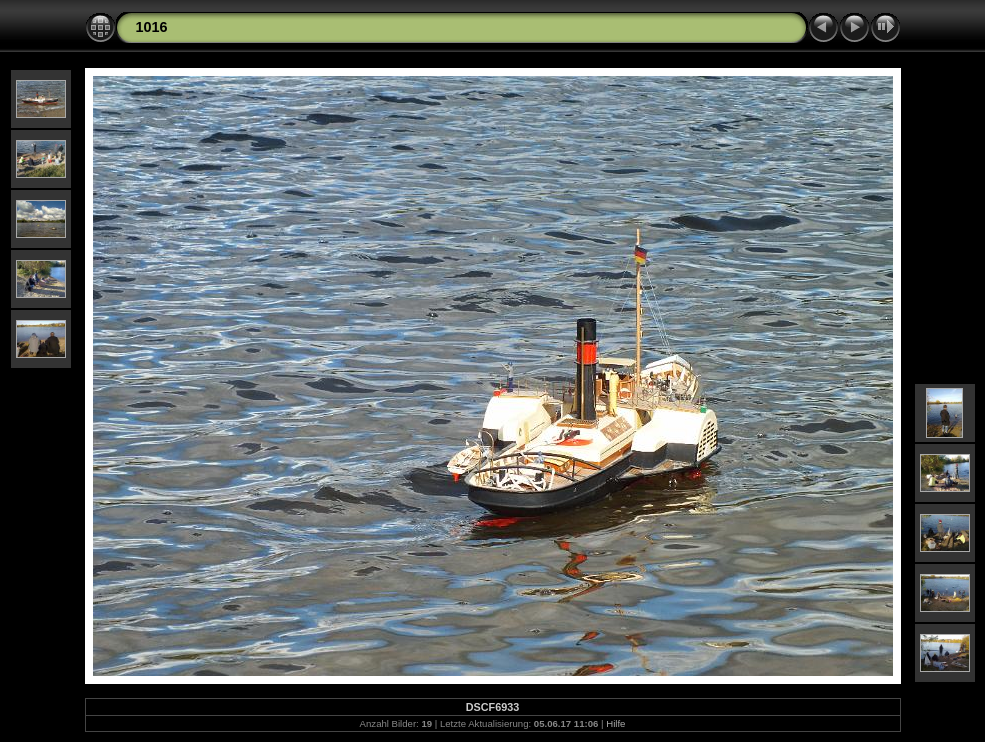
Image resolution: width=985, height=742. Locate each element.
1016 (152, 27)
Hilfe (615, 723)
